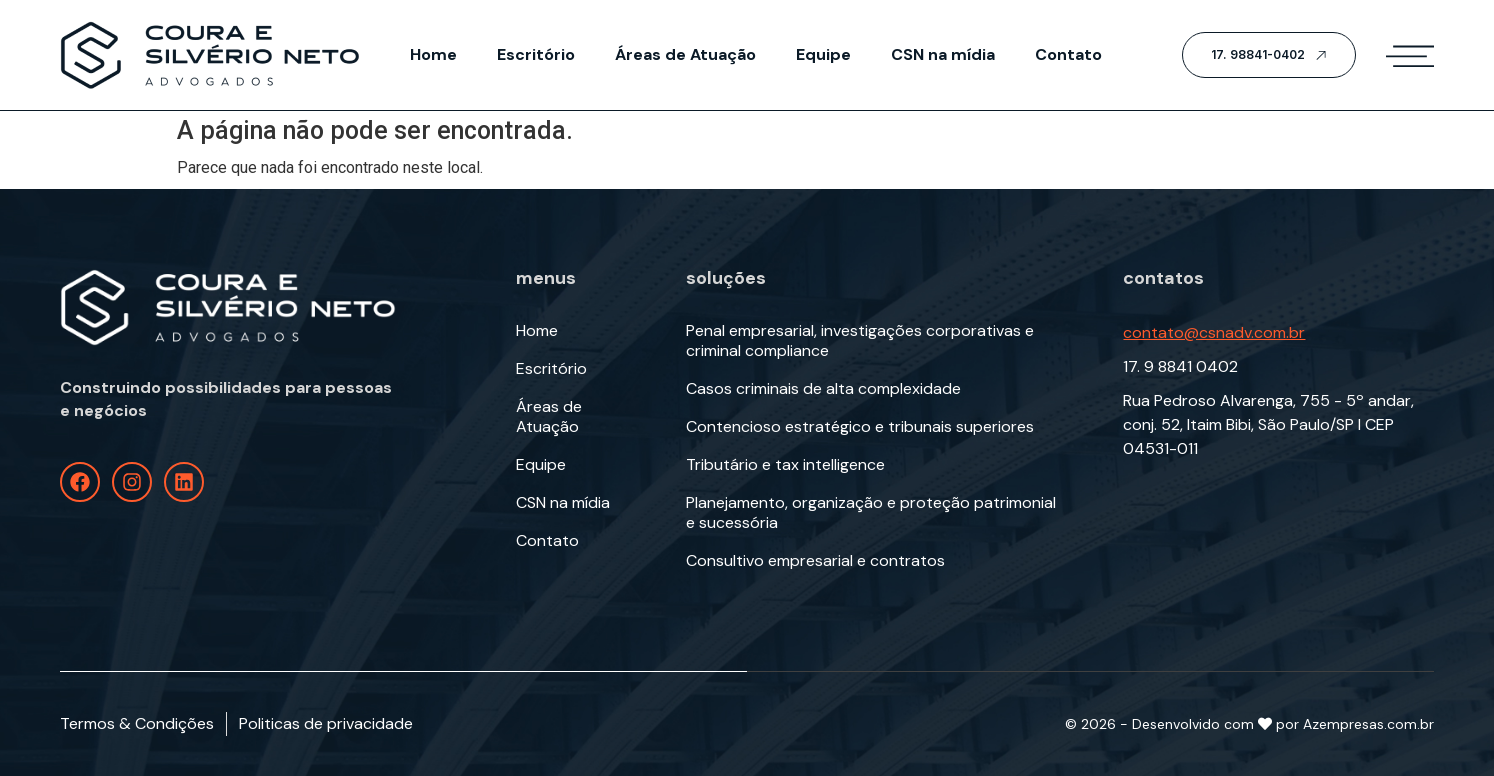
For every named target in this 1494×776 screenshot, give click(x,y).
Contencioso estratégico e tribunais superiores (860, 427)
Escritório (536, 54)
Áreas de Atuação (685, 54)
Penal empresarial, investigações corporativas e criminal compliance (860, 341)
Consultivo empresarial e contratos (815, 561)
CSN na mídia (943, 54)
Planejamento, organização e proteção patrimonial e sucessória (871, 513)
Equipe (823, 54)
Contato (1068, 54)
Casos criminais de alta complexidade (823, 389)
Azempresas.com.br (1368, 724)
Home (433, 54)
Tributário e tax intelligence (785, 465)
